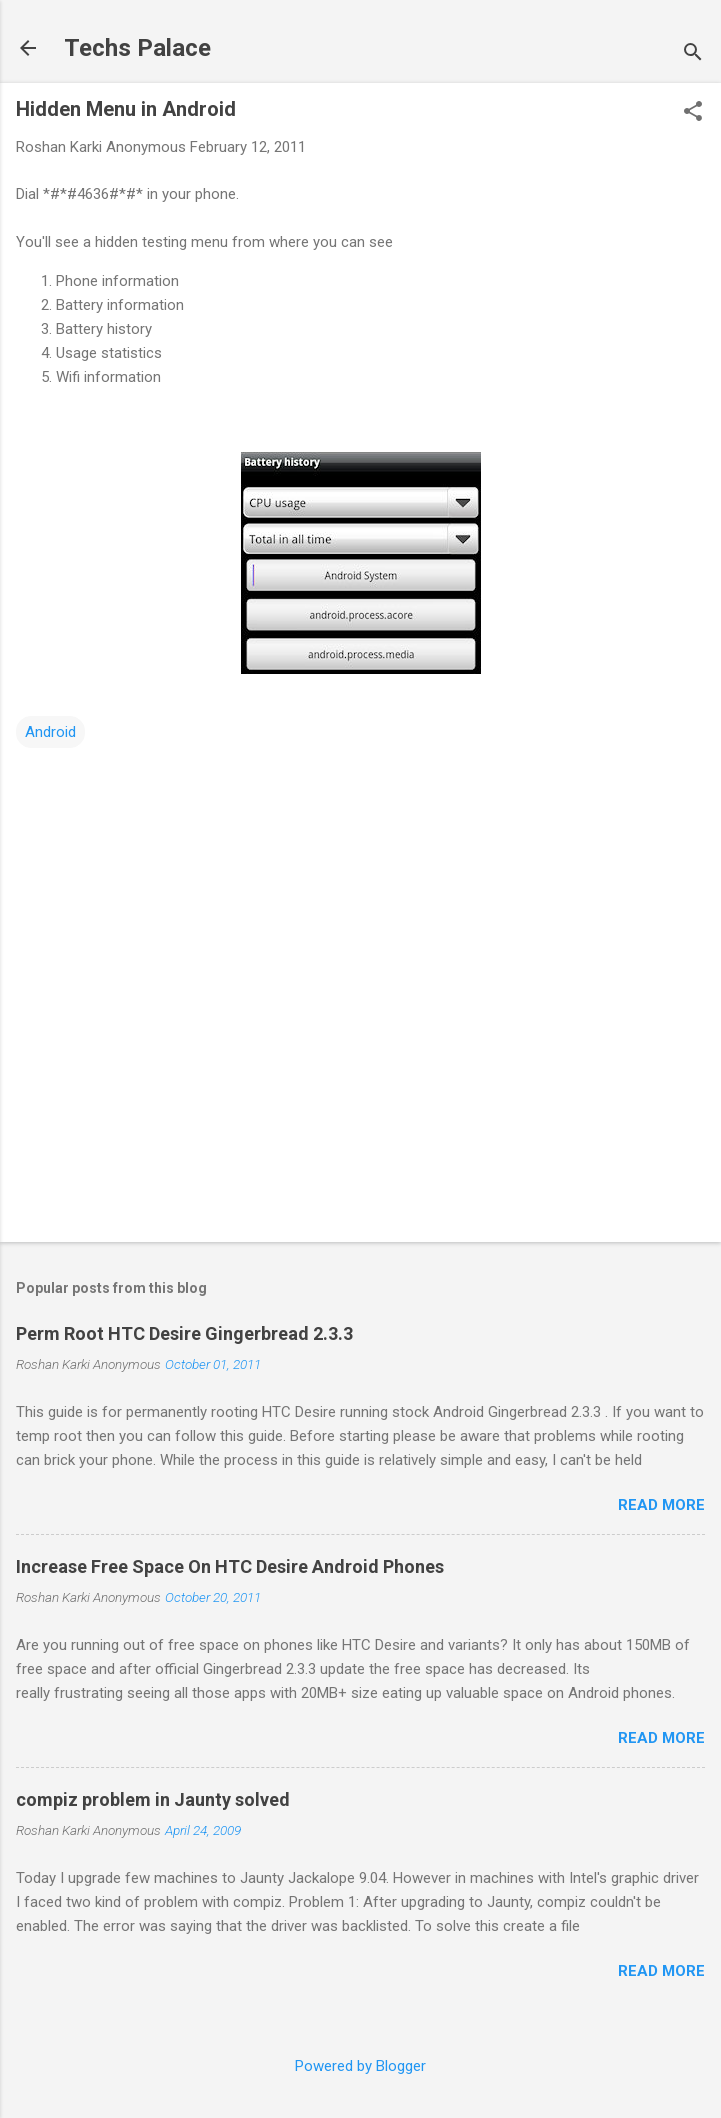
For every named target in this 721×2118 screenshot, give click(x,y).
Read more (661, 1505)
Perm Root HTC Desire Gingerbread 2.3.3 (184, 1333)
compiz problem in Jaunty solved (153, 1799)
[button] (693, 113)
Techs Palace (137, 48)
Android (50, 732)
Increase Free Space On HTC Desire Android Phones (230, 1566)
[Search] (693, 54)
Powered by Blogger (360, 2066)
